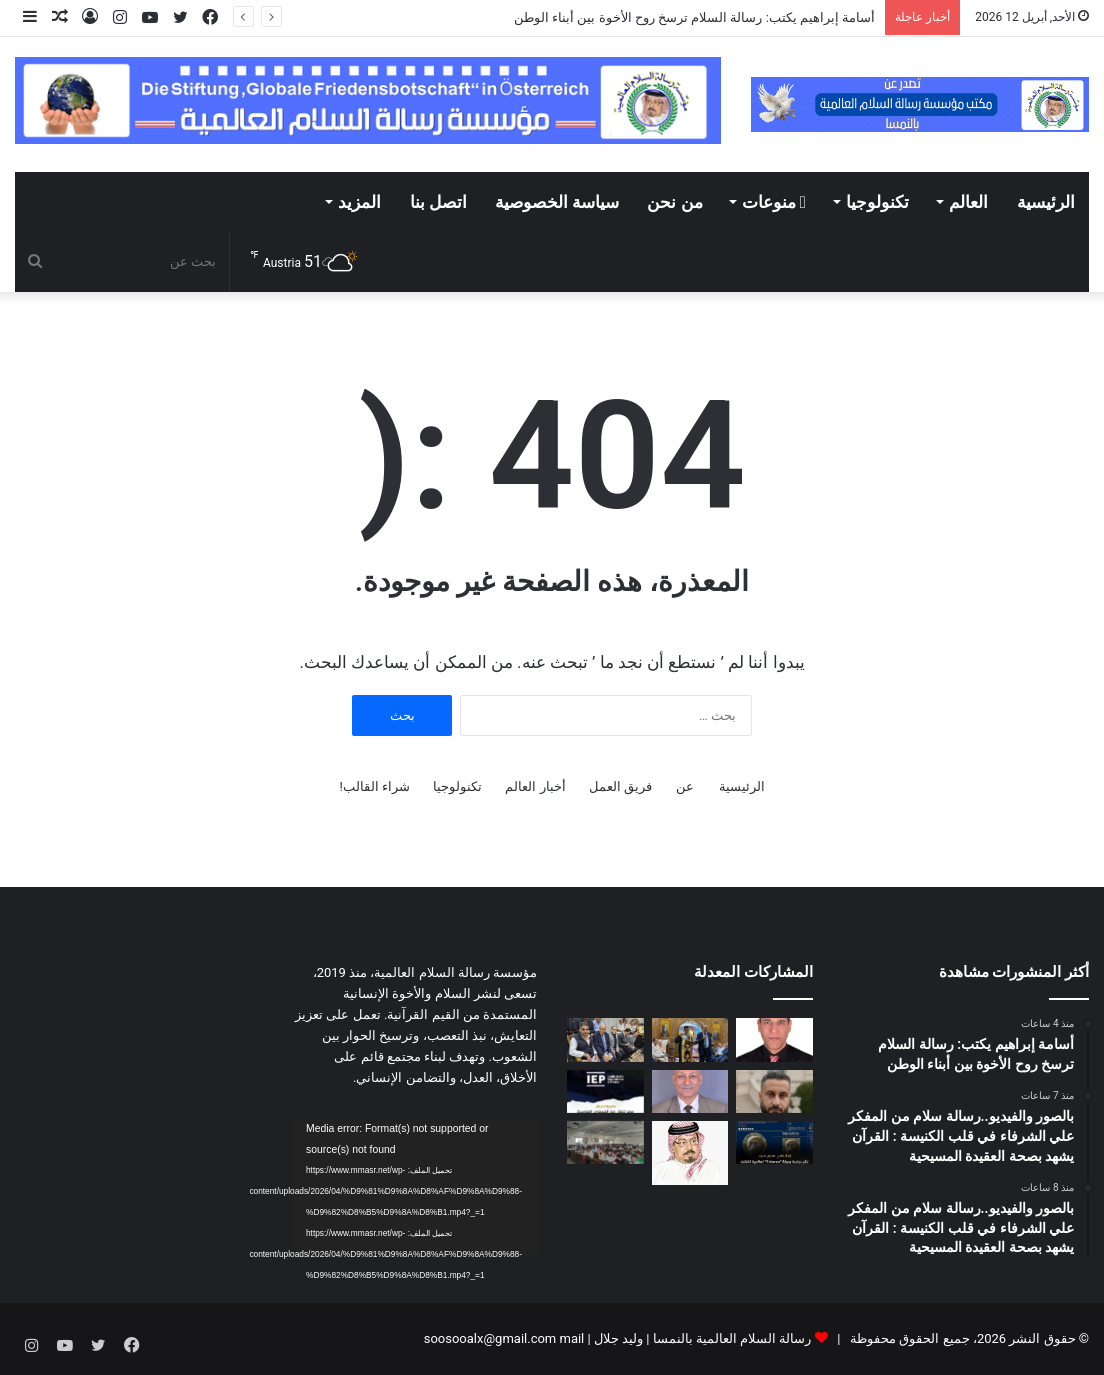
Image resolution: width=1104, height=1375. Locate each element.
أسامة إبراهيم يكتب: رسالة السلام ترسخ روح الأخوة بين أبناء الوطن (694, 17)
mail (571, 1338)
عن (685, 786)
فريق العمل (620, 786)
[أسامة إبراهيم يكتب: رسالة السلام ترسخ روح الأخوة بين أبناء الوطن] (774, 1039)
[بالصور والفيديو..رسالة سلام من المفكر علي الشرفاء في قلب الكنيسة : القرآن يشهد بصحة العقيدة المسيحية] (690, 1039)
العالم (968, 202)
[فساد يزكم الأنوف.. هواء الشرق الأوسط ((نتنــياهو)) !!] (690, 1091)
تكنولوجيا (877, 202)
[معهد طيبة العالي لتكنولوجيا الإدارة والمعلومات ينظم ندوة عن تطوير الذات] (605, 1142)
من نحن (674, 202)
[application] (414, 1188)
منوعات (774, 202)
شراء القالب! (374, 786)
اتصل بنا (438, 202)
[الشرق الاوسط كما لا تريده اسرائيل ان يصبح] (774, 1091)
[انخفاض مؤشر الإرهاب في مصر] (605, 1091)
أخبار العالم (535, 786)
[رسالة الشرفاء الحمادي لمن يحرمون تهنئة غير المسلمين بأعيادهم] (690, 1153)
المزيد (359, 202)
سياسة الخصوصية (557, 202)
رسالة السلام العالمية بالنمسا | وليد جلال (701, 1338)
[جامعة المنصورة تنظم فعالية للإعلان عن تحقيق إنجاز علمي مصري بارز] (774, 1142)
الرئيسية (1046, 202)
